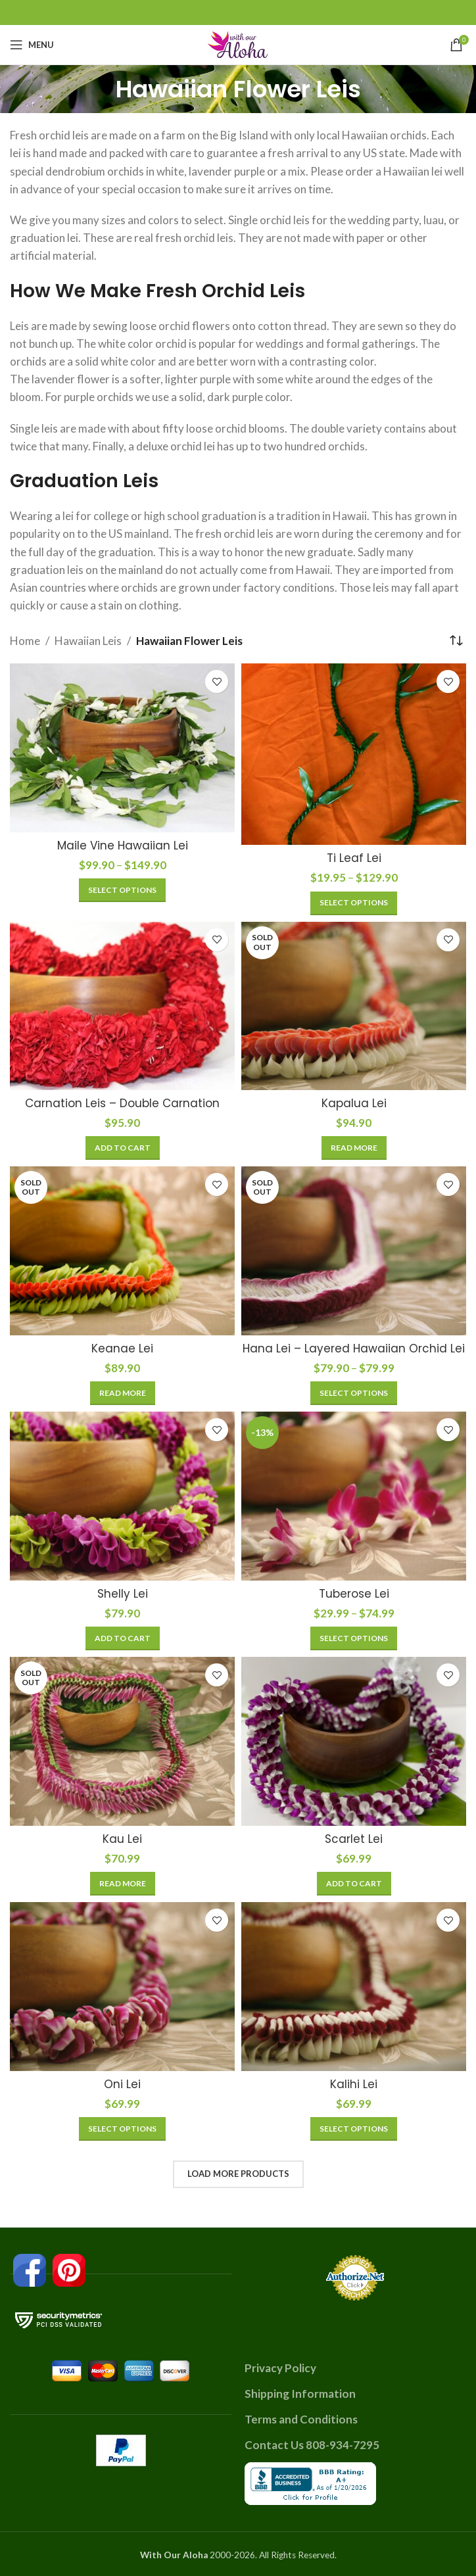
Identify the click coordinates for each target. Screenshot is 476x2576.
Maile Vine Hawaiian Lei (122, 845)
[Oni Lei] (122, 1986)
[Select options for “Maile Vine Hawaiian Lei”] (122, 890)
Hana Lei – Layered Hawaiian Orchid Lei (354, 1348)
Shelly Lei (122, 1594)
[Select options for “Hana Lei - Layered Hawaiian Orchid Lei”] (353, 1393)
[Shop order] (456, 640)
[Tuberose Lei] (353, 1496)
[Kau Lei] (122, 1741)
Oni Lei (122, 2084)
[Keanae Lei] (122, 1250)
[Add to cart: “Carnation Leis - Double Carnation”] (122, 1148)
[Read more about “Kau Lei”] (122, 1884)
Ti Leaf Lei (354, 858)
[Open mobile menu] (31, 45)
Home (25, 641)
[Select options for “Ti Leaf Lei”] (353, 903)
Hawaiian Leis (88, 641)
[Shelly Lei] (122, 1496)
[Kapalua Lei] (353, 1006)
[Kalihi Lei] (353, 1986)
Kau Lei (122, 1839)
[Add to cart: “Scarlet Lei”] (354, 1884)
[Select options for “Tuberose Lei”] (353, 1638)
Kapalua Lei (354, 1103)
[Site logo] (238, 43)
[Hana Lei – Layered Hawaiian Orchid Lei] (353, 1250)
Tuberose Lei (354, 1594)
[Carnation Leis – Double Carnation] (122, 1006)
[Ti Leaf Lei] (353, 754)
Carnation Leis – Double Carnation (122, 1103)
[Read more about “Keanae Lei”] (122, 1393)
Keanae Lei (122, 1348)
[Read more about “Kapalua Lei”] (354, 1148)
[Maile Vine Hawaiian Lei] (122, 747)
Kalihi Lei (353, 2084)
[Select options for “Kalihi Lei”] (353, 2129)
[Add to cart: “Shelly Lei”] (122, 1638)
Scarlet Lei (354, 1839)
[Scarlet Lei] (353, 1741)
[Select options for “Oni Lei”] (122, 2129)
